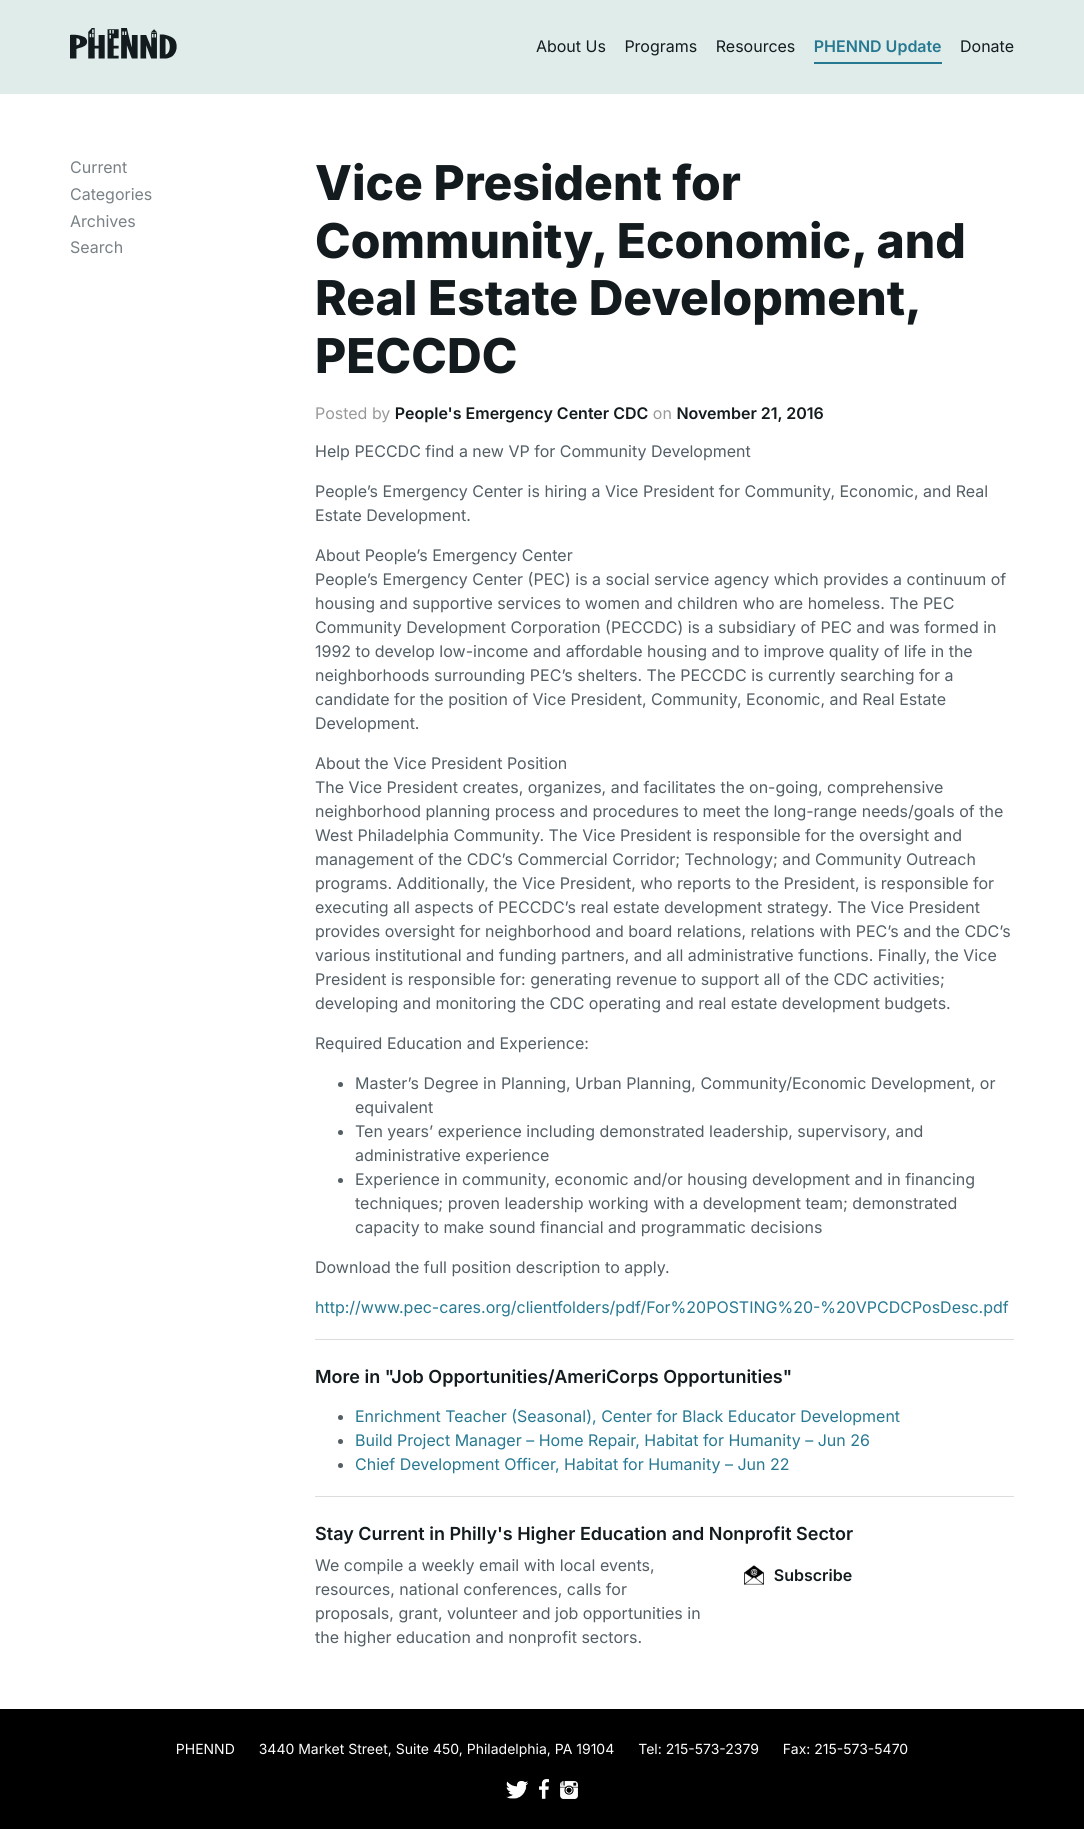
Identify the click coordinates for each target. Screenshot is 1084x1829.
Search (96, 247)
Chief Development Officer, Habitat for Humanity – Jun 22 (572, 1464)
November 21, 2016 (749, 413)
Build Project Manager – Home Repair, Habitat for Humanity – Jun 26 (612, 1440)
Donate (987, 46)
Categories (111, 194)
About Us (571, 46)
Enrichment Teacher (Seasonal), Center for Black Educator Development (627, 1416)
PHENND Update (878, 46)
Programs (660, 46)
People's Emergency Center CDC (521, 413)
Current (98, 167)
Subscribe (798, 1575)
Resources (756, 46)
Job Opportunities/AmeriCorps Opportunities (586, 1377)
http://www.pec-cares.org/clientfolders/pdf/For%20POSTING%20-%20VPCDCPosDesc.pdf (662, 1307)
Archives (103, 221)
